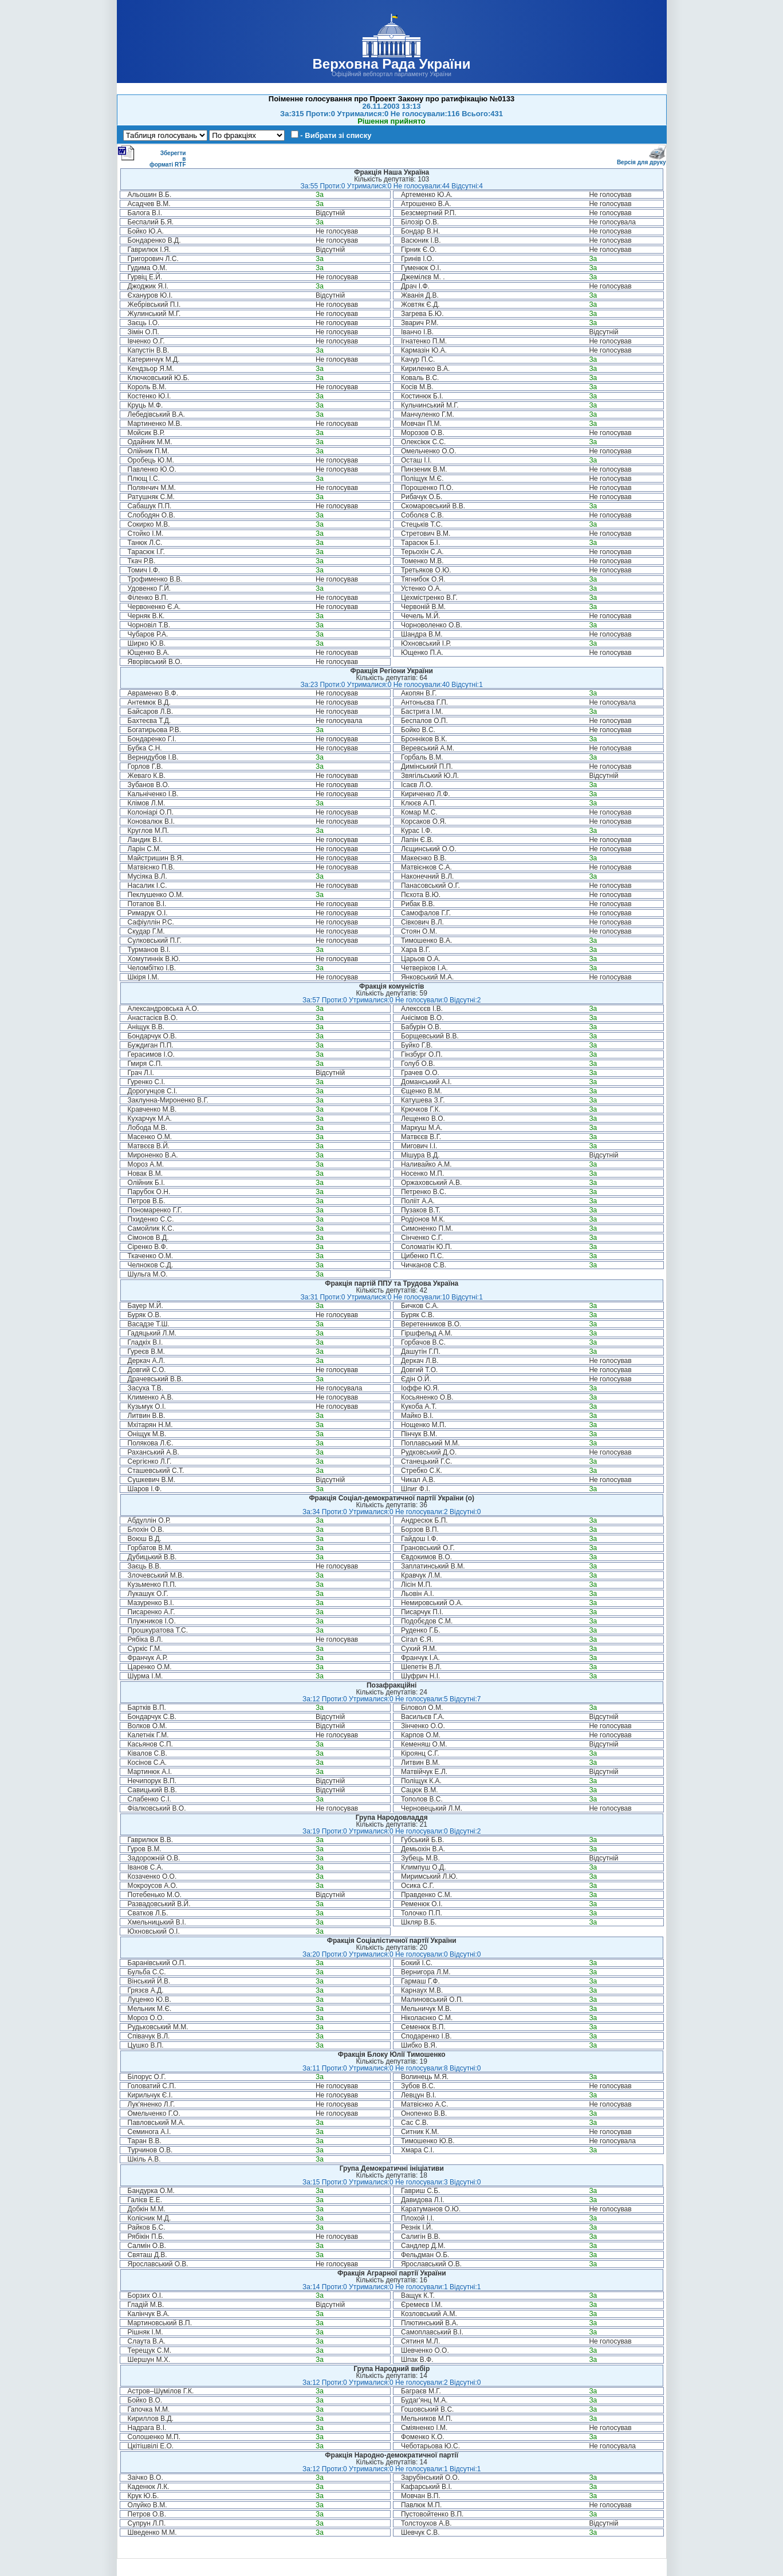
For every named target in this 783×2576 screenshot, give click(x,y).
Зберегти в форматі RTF (151, 156)
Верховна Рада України (391, 64)
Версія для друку (641, 160)
